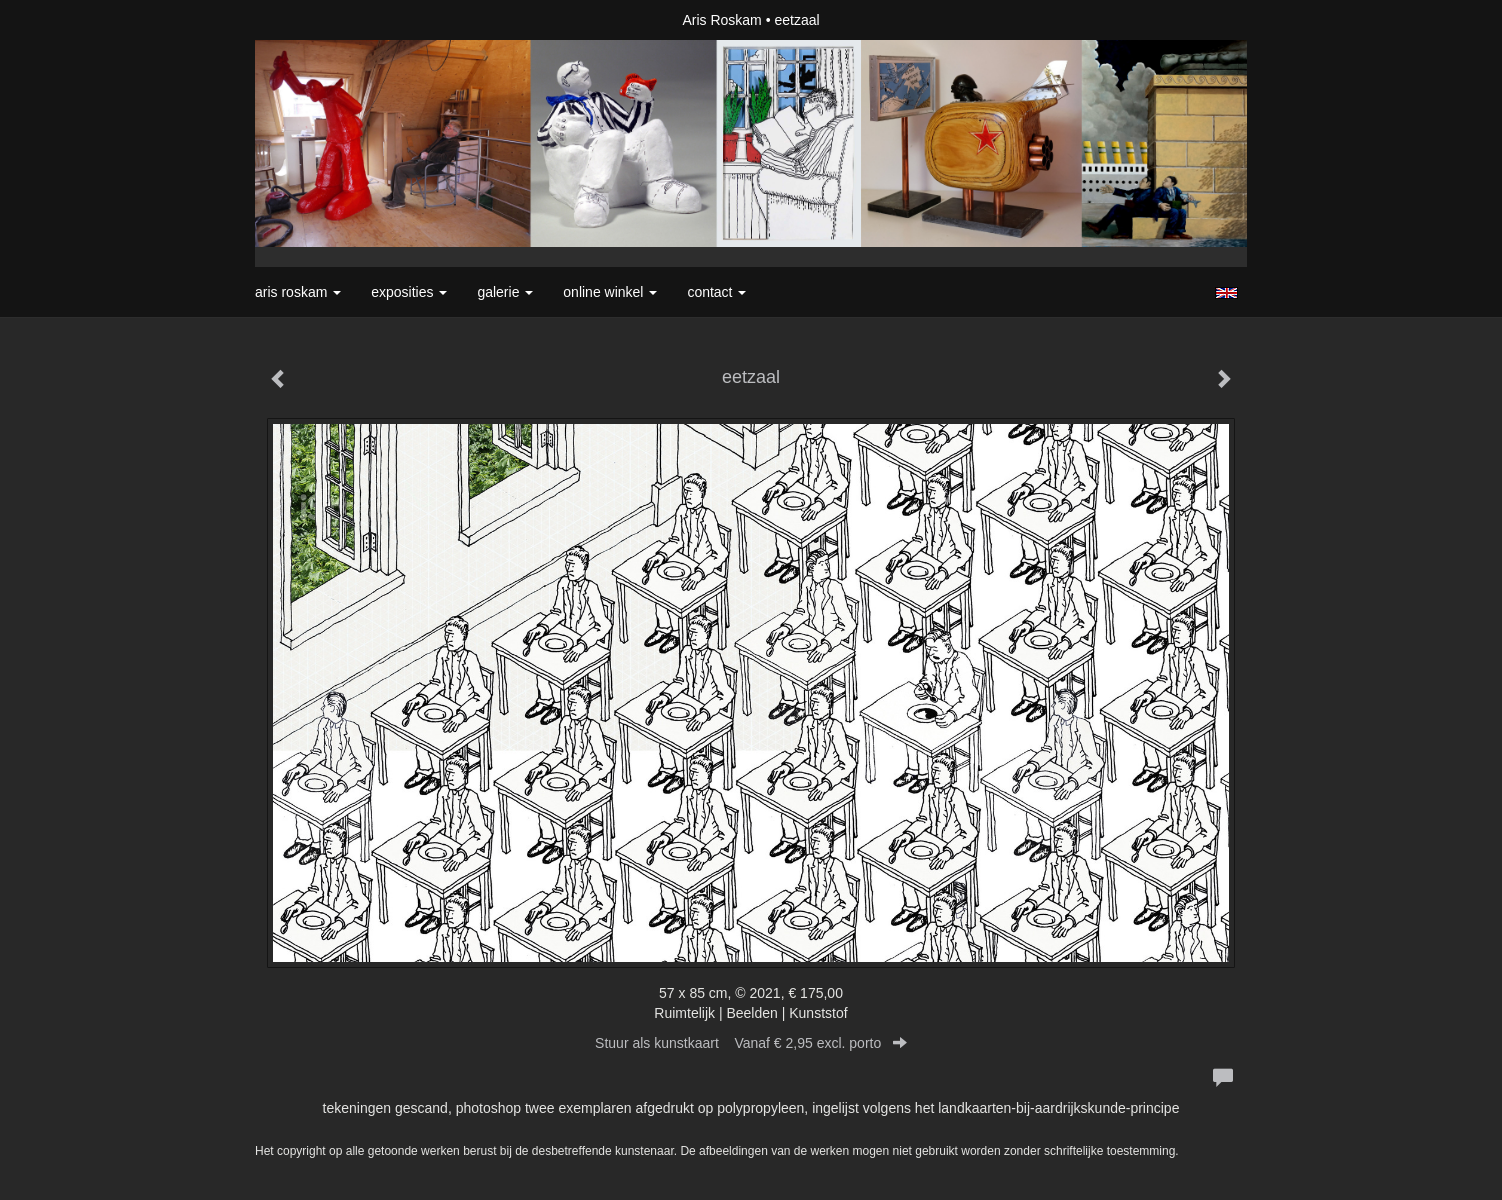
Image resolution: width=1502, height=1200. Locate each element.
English (1226, 293)
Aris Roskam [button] (298, 292)
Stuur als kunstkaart (751, 1043)
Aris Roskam (721, 20)
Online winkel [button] (610, 292)
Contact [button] (716, 292)
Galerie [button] (505, 292)
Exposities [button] (409, 292)
